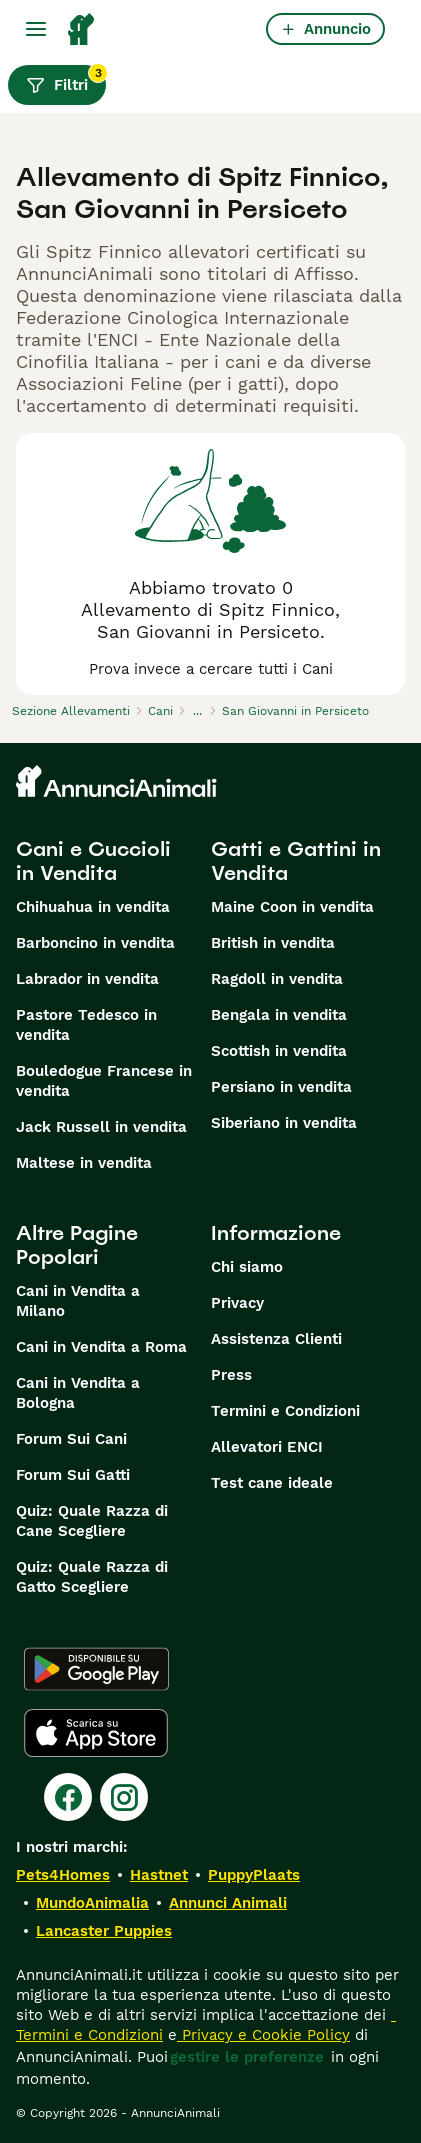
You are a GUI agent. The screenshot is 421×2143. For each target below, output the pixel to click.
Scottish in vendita (279, 1051)
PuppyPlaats (254, 1875)
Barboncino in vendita (95, 943)
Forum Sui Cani (71, 1439)
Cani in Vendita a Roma (101, 1347)
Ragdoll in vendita (277, 979)
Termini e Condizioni (285, 1411)
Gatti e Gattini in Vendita (296, 861)
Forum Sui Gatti (73, 1475)
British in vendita (273, 943)
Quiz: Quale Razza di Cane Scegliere (92, 1521)
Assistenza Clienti (276, 1339)
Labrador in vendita (87, 979)
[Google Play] (96, 1669)
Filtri (66, 80)
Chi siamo (247, 1267)
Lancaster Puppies (104, 1931)
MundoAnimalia (92, 1903)
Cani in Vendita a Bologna (78, 1393)
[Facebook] (68, 1797)
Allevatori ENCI (267, 1447)
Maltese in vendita (84, 1163)
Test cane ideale (272, 1483)
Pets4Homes (63, 1875)
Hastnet (159, 1875)
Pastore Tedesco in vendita (86, 1025)
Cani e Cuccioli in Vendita (93, 861)
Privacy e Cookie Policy (263, 2035)
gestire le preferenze (247, 2057)
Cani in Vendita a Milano (78, 1301)
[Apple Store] (96, 1733)
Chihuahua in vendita (93, 907)
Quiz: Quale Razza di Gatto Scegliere (92, 1577)
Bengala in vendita (279, 1015)
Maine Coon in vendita (292, 907)
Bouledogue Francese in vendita (104, 1081)
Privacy (237, 1303)
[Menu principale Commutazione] (36, 29)
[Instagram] (124, 1797)
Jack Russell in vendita (101, 1127)
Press (231, 1375)
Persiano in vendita (281, 1087)
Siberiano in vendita (284, 1123)
